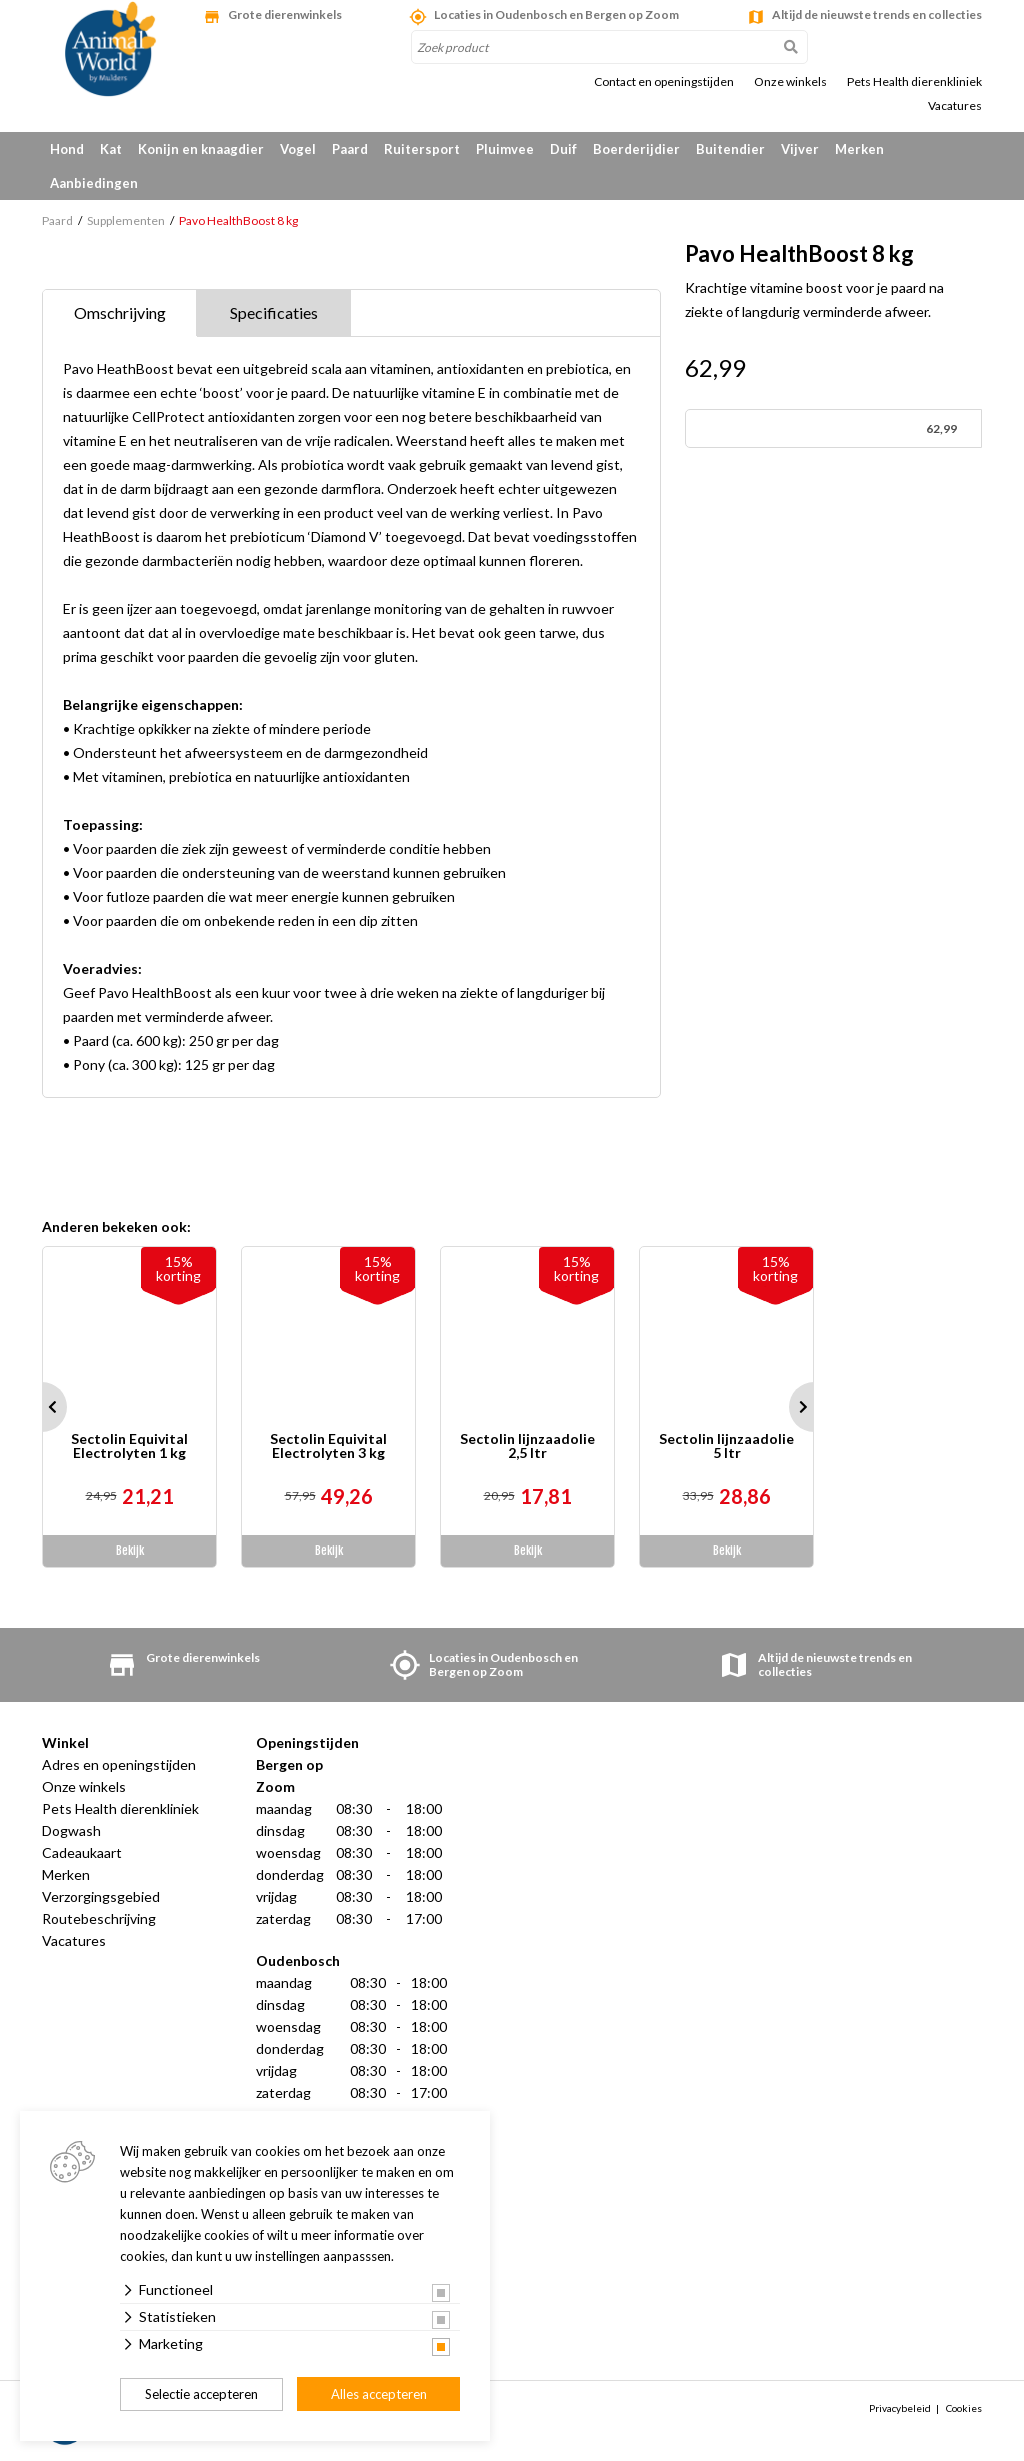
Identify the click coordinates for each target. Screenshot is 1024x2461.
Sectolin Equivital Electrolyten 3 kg (328, 1446)
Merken (859, 149)
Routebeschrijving (99, 1918)
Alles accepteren (379, 2394)
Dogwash (71, 1830)
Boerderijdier (636, 149)
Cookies (964, 2408)
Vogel (298, 149)
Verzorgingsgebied (101, 1896)
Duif (563, 149)
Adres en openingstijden (119, 1764)
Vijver (800, 149)
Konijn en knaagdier (201, 149)
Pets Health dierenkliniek (914, 82)
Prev (42, 1407)
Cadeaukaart (82, 1852)
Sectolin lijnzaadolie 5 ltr (726, 1446)
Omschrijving (120, 312)
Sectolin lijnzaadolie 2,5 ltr (527, 1446)
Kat (111, 149)
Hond (67, 149)
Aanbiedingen (94, 183)
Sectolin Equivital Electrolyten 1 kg (129, 1446)
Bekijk (130, 1550)
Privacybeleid (900, 2408)
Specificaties (274, 312)
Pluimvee (505, 149)
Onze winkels (790, 82)
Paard (350, 149)
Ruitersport (422, 149)
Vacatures (955, 106)
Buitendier (730, 149)
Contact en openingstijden (664, 82)
